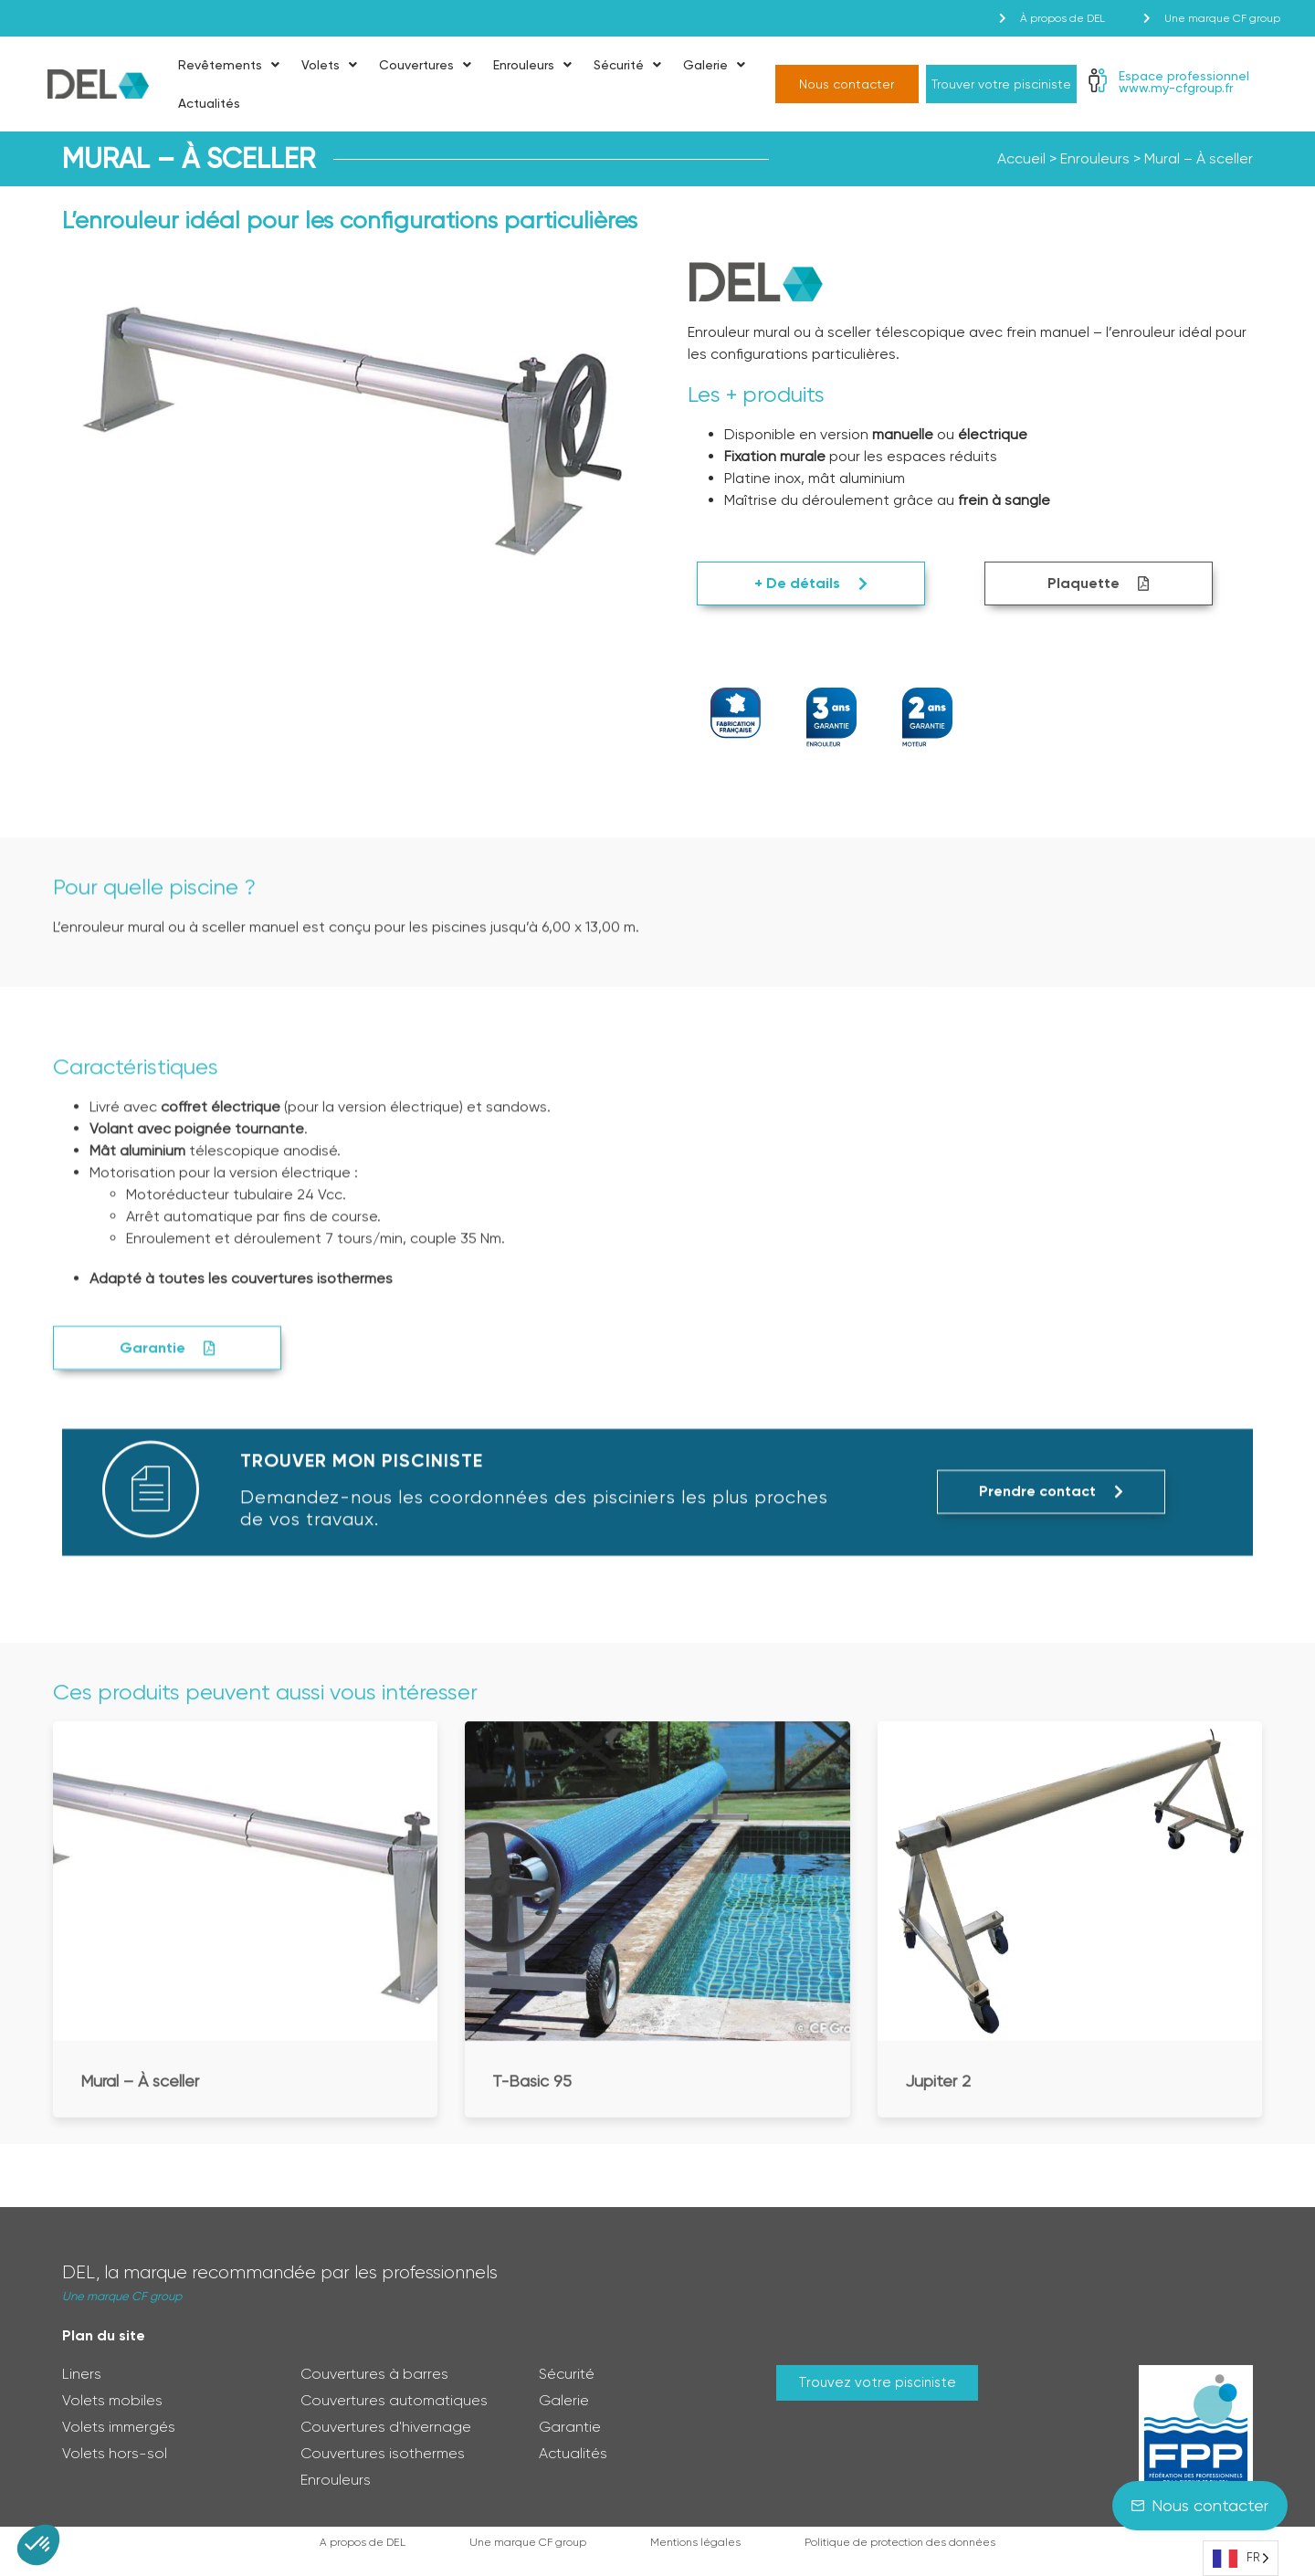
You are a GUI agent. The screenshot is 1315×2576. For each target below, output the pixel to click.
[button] (38, 2545)
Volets (329, 64)
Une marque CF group (122, 2296)
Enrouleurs (532, 64)
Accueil (1021, 158)
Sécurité (627, 64)
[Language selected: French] (1240, 2558)
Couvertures (425, 64)
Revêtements (228, 64)
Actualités (209, 103)
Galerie (714, 64)
